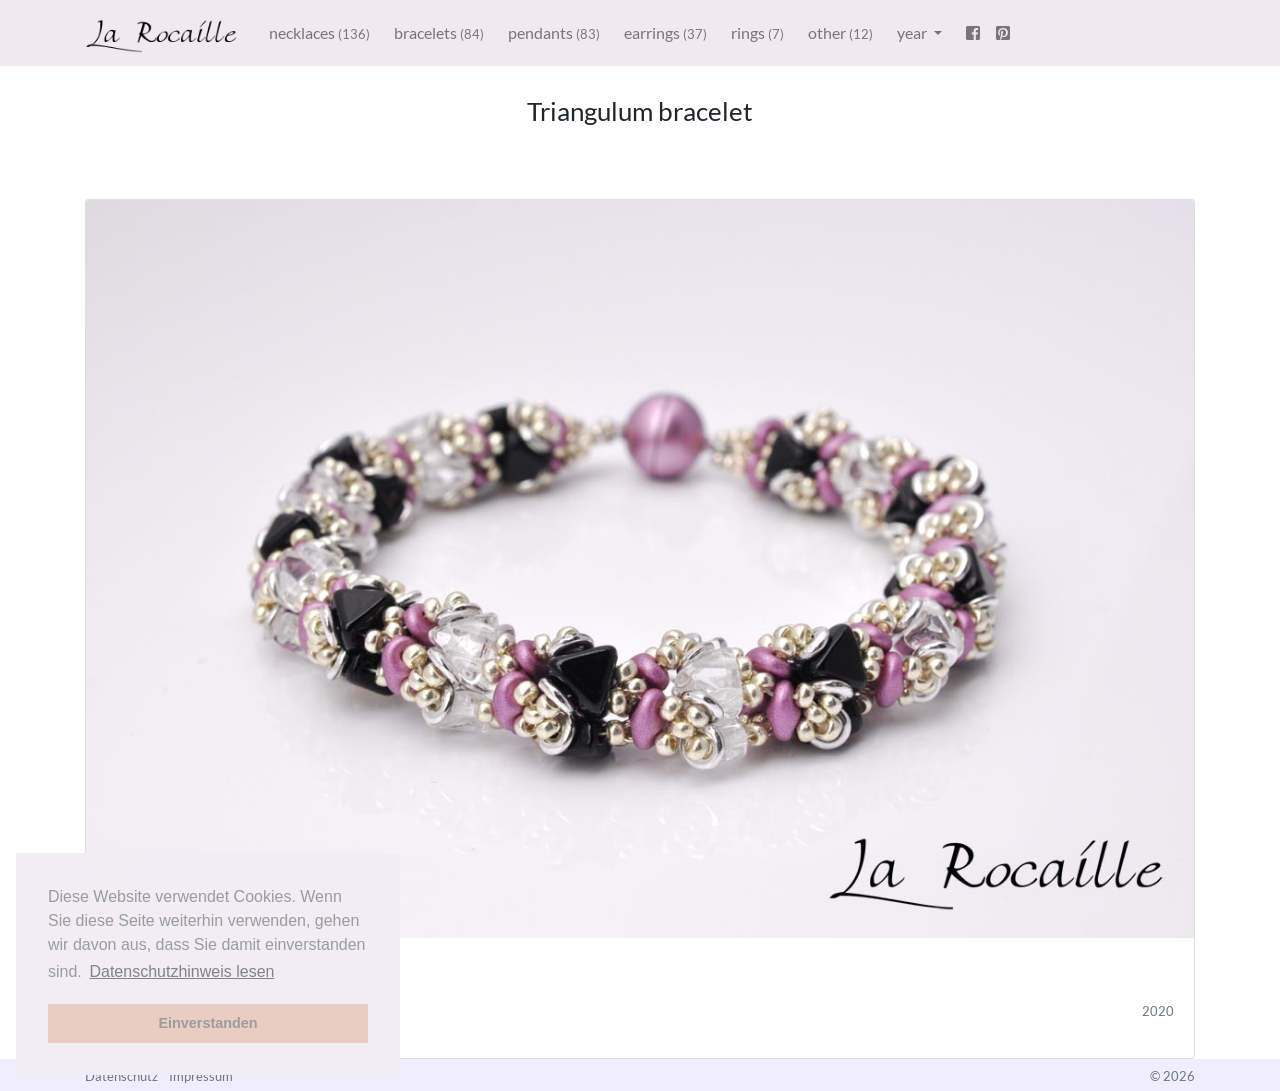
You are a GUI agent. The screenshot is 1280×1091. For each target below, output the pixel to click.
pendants (554, 32)
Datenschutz (121, 1076)
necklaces (319, 32)
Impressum (201, 1076)
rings (757, 32)
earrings (665, 32)
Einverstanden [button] (207, 1023)
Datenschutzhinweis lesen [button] (181, 971)
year (913, 32)
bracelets (439, 32)
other (840, 32)
